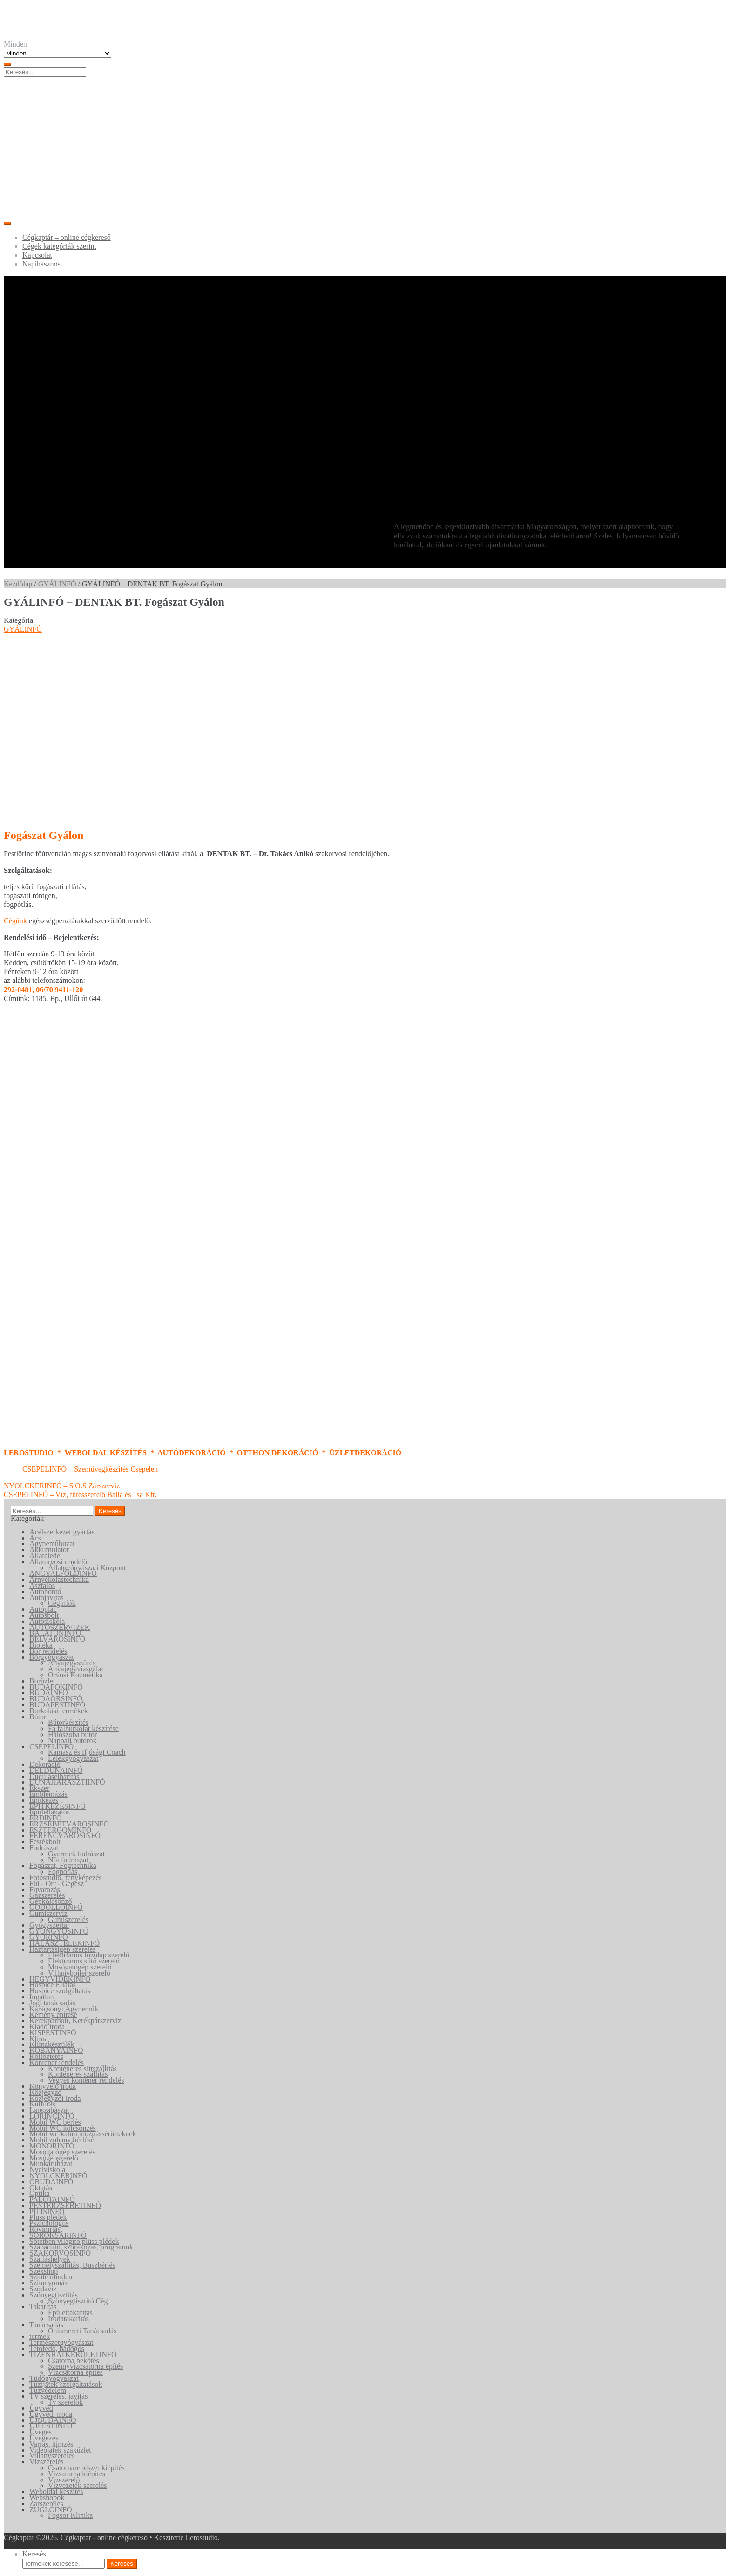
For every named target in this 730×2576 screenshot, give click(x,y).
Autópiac (43, 1609)
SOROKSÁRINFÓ (58, 2235)
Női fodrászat (68, 1860)
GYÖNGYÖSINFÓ (58, 1931)
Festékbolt (45, 1842)
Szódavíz (43, 2289)
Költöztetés (46, 2056)
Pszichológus (48, 2223)
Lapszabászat (49, 2110)
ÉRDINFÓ (45, 1818)
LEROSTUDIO (29, 1453)
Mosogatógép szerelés (62, 2152)
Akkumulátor (49, 1550)
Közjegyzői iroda (55, 2098)
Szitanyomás (48, 2283)
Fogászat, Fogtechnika (62, 1865)
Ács (35, 1538)
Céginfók (62, 1603)
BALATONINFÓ (55, 1633)
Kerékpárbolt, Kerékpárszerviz (75, 2020)
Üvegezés (43, 2438)
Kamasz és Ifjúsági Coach (87, 1752)
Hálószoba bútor (72, 1734)
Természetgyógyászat (61, 2342)
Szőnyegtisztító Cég (78, 2301)
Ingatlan (41, 1997)
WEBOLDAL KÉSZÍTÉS (106, 1453)
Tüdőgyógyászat (54, 2378)
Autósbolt (44, 1615)
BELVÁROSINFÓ (57, 1639)
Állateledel (45, 1556)
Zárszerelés (46, 2504)
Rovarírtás (45, 2229)
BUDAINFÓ (48, 1693)
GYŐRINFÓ (48, 1937)
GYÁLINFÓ (57, 584)
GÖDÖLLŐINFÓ (56, 1907)
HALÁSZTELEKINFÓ (64, 1943)
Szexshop (43, 2271)
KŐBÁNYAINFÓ (56, 2050)
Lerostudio (202, 2538)
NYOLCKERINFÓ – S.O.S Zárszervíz (62, 1486)
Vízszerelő (64, 2480)
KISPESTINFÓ (52, 2033)
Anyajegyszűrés (71, 1663)
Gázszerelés (47, 1895)
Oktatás (40, 2188)
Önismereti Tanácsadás (82, 2331)
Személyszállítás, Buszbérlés (72, 2265)
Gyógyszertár (49, 1925)
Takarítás (42, 2306)
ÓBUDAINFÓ (51, 2182)
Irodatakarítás (68, 2319)
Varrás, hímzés (51, 2444)
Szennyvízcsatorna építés (85, 2366)
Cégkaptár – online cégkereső (66, 237)
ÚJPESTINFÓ (50, 2426)
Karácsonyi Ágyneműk (63, 2009)
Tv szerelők (65, 2402)
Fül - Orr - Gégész (56, 1884)
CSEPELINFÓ (51, 1747)
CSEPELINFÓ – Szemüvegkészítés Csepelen (90, 1469)
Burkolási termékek (58, 1711)
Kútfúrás (42, 2104)
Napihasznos (41, 264)
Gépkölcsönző (50, 1901)
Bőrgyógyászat (51, 1657)
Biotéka (41, 1645)
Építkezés (43, 1800)
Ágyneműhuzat (52, 1543)
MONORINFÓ (51, 2146)
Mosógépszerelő (53, 2158)
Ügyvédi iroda (50, 2414)
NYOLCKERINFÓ (58, 2176)
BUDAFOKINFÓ (56, 1687)
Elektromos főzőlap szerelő (88, 1955)
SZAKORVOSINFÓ (60, 2253)
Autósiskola (47, 1621)
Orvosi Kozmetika (75, 1675)
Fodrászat (43, 1848)
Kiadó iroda (47, 2027)
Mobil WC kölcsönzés (62, 2128)
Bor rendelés (48, 1651)
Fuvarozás (44, 1890)
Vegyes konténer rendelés (86, 2080)
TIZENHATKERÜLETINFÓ (73, 2354)
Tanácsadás (46, 2325)
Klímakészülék (51, 2044)
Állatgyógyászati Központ (87, 1568)
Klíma (38, 2039)
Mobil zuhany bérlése (61, 2140)
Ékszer (39, 1788)
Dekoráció (45, 1764)
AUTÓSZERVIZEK (59, 1627)
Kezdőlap (18, 584)
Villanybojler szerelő (79, 1973)
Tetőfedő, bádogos (56, 2348)
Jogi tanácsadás (52, 2003)
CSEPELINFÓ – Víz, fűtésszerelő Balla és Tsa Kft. (80, 1495)
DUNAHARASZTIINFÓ (67, 1782)
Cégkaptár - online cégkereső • (106, 2538)
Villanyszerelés (52, 2456)
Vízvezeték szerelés (77, 2485)
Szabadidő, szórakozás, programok (81, 2247)
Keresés (34, 2554)
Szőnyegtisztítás (53, 2295)
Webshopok (46, 2497)
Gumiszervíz (48, 1913)
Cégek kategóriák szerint (59, 246)
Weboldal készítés (56, 2491)
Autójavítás (46, 1597)
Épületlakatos (49, 1812)
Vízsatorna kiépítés (76, 2474)
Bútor (37, 1717)
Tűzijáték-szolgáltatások (65, 2384)
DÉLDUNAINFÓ (56, 1770)
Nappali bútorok (72, 1741)
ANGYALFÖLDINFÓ (63, 1573)
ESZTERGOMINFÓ (60, 1830)
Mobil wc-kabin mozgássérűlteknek (82, 2134)
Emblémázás (48, 1794)
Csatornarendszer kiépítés (86, 2468)
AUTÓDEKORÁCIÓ (192, 1453)
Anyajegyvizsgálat (75, 1669)
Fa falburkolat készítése (83, 1728)
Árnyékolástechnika (59, 1579)
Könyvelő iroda (52, 2086)
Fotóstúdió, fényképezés (65, 1877)
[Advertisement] (365, 147)
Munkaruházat (50, 2163)
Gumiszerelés (68, 1919)
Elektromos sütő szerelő (84, 1961)
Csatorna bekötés (73, 2361)
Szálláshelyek (49, 2259)
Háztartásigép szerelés (62, 1949)
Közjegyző (45, 2092)
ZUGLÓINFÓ (50, 2510)
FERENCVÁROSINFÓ (65, 1836)
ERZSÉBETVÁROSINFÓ (69, 1824)
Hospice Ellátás (52, 1985)
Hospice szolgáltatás (59, 1991)
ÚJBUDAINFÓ (52, 2420)
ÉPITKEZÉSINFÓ (57, 1806)
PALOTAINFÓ (52, 2199)
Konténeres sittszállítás (82, 2068)
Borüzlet (42, 1681)
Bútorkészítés (68, 1722)
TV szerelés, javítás (58, 2396)
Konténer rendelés (56, 2062)
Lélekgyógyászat (73, 1758)
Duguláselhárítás (54, 1776)
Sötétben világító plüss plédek (74, 2241)
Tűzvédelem (47, 2390)
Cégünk (15, 921)
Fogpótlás (62, 1871)
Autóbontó (45, 1591)
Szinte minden (50, 2277)
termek (39, 2336)
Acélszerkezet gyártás (62, 1532)
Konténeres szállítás (78, 2074)
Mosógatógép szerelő (79, 1967)
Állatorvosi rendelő (58, 1562)
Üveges (40, 2432)
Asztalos (42, 1585)
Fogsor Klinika (70, 2515)
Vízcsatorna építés (75, 2372)
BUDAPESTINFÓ (57, 1705)
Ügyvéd (41, 2408)
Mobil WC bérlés (55, 2122)
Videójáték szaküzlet (60, 2450)
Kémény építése (53, 2014)
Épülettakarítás (70, 2313)
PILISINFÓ (47, 2211)
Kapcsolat (37, 255)
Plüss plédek (48, 2217)
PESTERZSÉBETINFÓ (65, 2205)
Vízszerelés (46, 2462)
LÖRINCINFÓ (51, 2116)
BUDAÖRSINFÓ (55, 1699)
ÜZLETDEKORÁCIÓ (365, 1453)
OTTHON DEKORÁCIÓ (277, 1453)
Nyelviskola (47, 2170)
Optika (39, 2193)
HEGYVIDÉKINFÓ (60, 1979)
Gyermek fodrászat (76, 1854)
